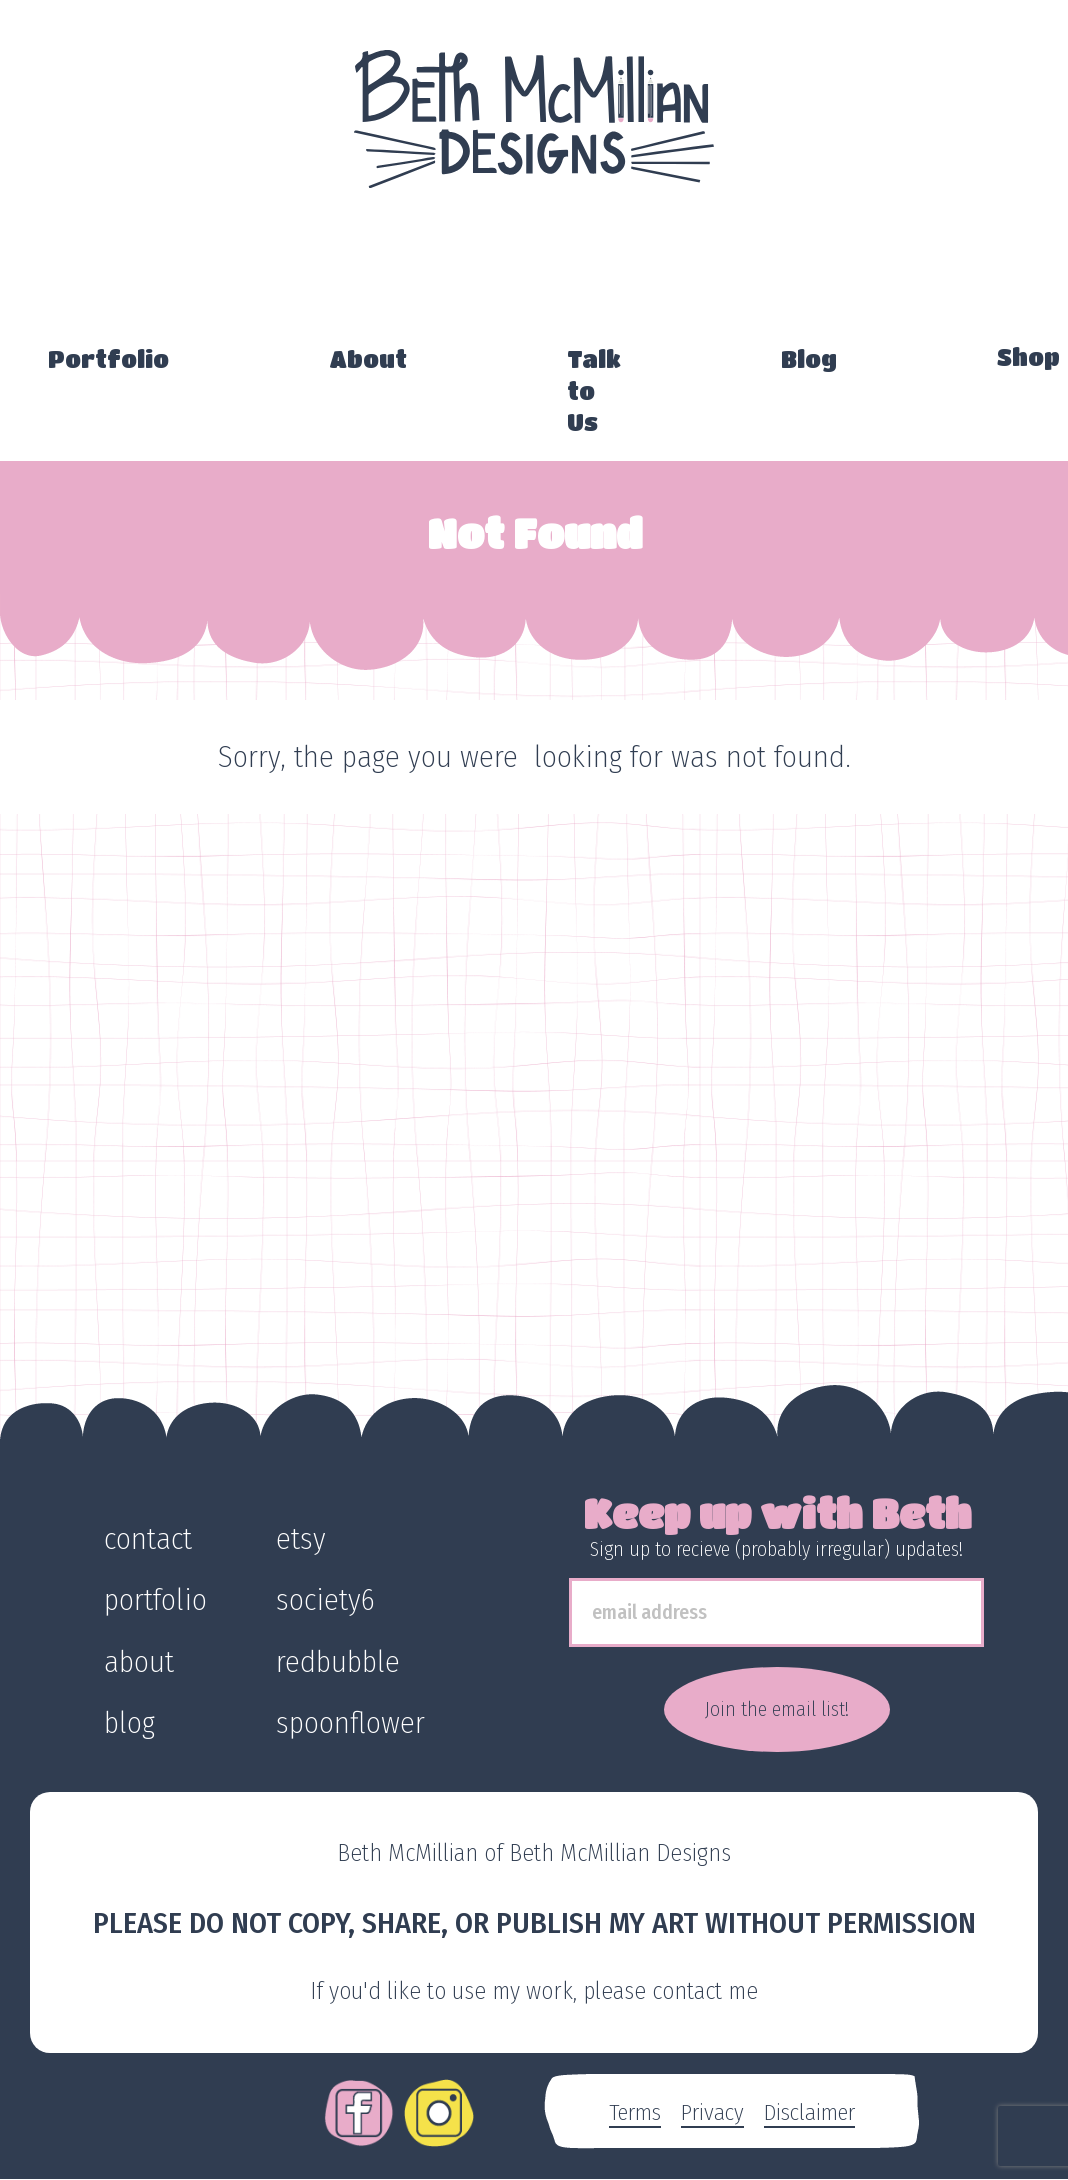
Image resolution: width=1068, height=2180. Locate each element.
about (139, 1662)
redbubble (338, 1662)
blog (129, 1723)
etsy (301, 1539)
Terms (635, 2112)
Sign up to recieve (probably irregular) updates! (776, 1549)
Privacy (712, 2112)
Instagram (439, 2099)
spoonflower (350, 1723)
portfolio (155, 1600)
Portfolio (108, 359)
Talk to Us (594, 390)
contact (148, 1539)
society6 (325, 1600)
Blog (809, 359)
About (368, 359)
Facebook (359, 2099)
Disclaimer (809, 2112)
